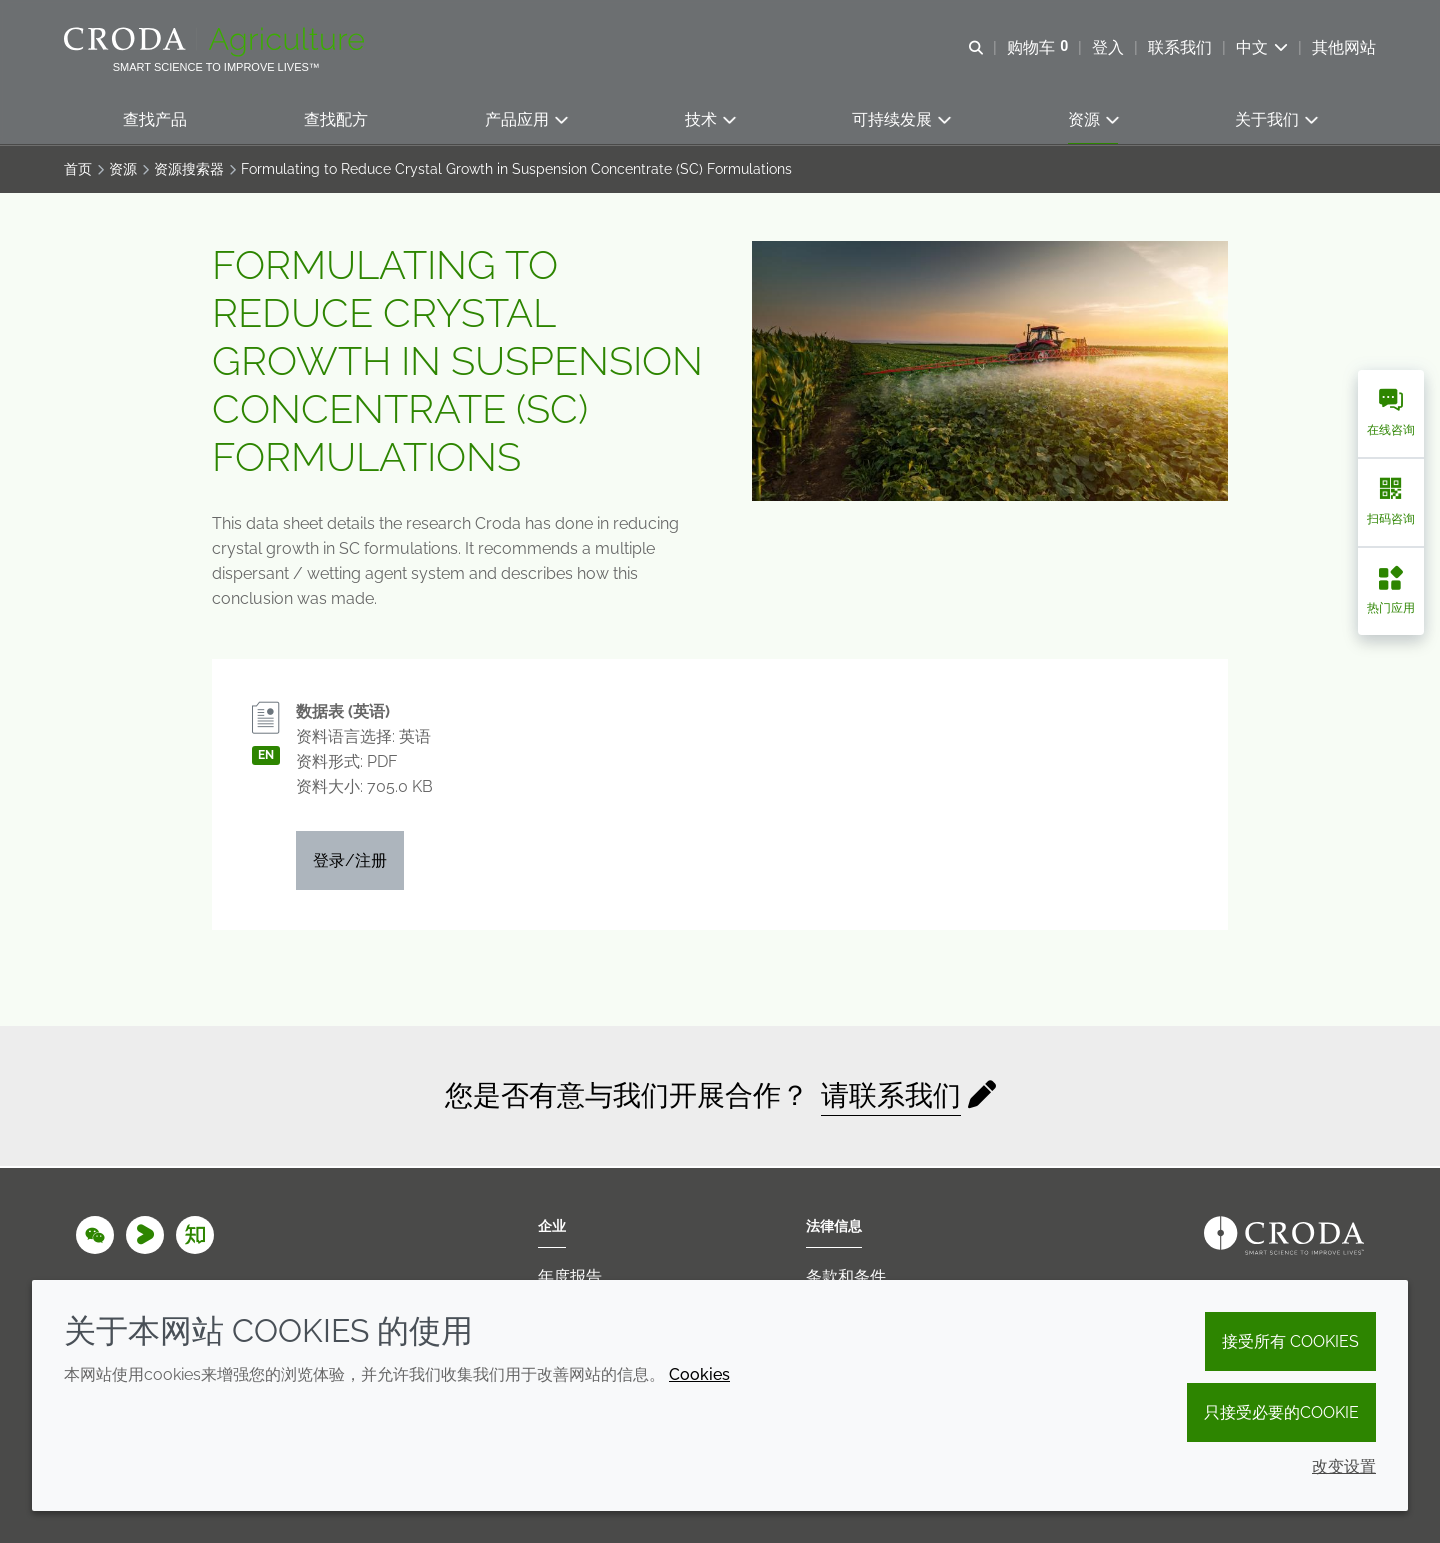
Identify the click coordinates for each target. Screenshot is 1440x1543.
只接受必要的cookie (1281, 1412)
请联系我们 (891, 1097)
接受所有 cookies (1290, 1341)
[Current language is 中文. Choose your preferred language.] (1262, 47)
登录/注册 (350, 862)
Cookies (699, 1374)
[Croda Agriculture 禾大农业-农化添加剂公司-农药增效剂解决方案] (216, 42)
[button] (155, 120)
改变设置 (1344, 1466)
